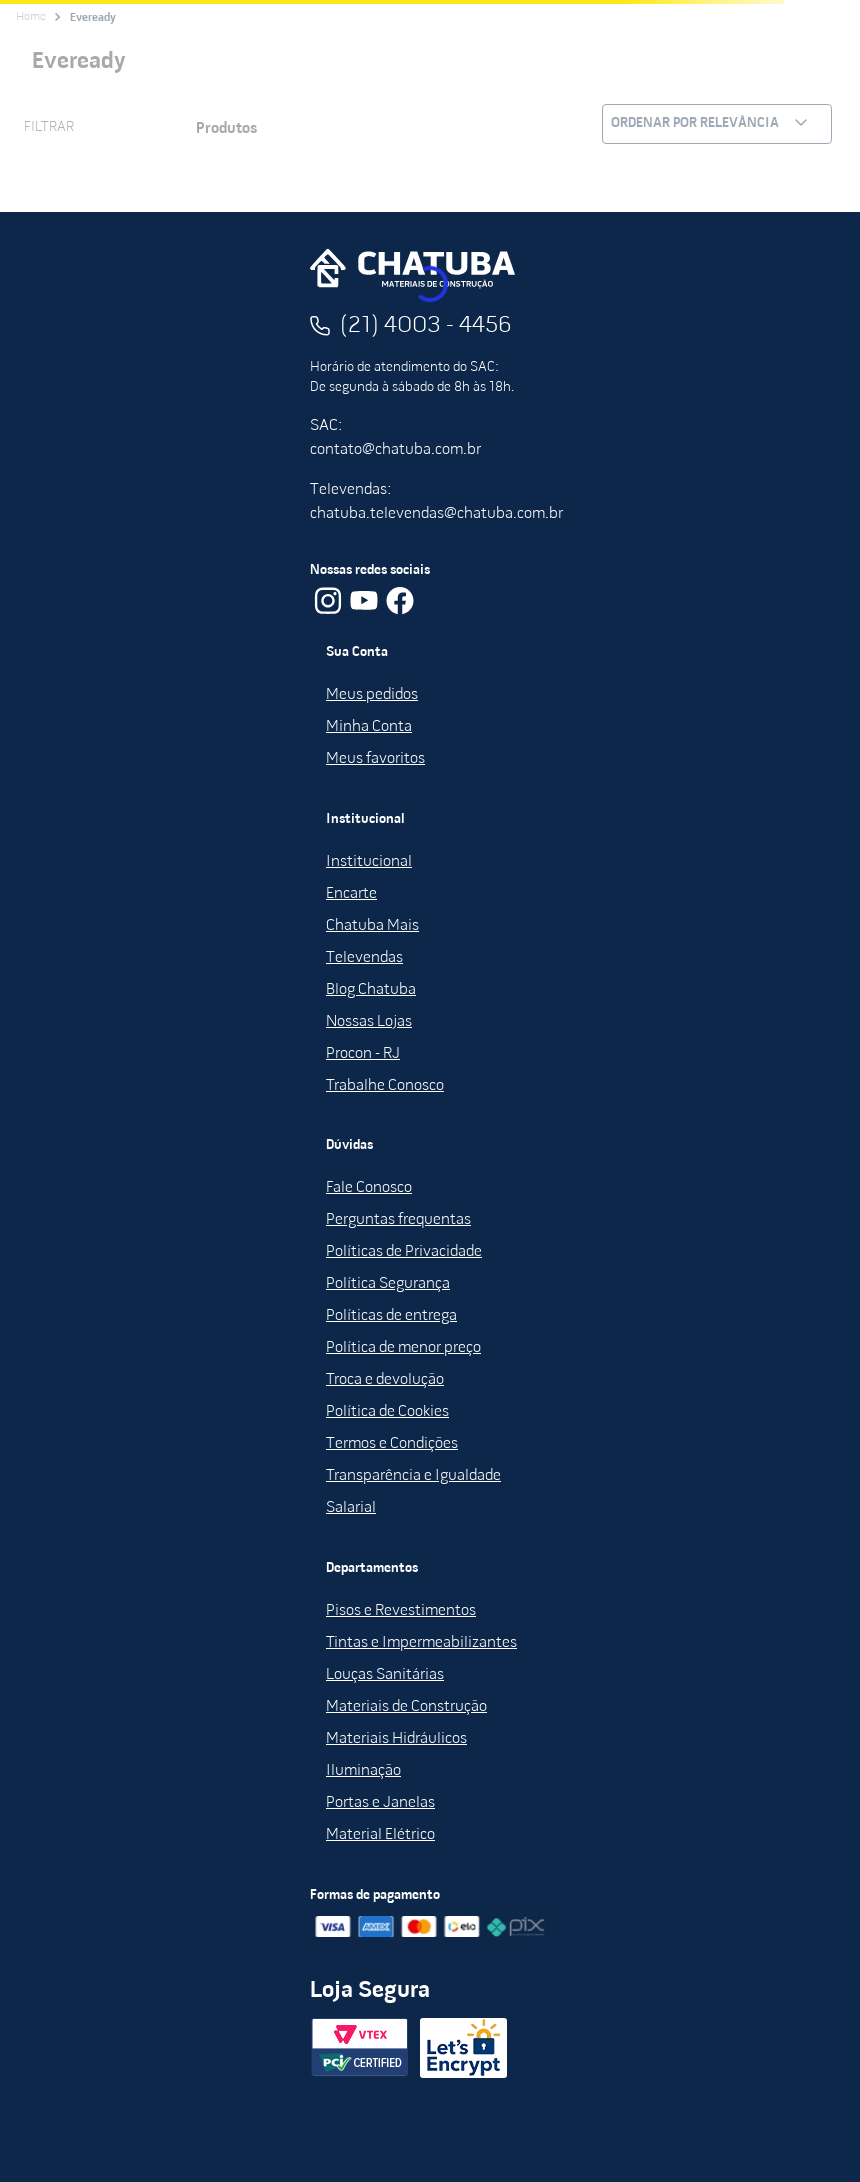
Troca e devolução (385, 1380)
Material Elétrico (380, 1835)
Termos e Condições (392, 1444)
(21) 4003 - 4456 (426, 326)
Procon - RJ (363, 1054)
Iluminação (363, 1771)
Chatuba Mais (372, 926)
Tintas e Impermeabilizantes (421, 1643)
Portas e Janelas (380, 1803)
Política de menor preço (403, 1348)
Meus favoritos (375, 759)
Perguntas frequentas (398, 1220)
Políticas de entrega (391, 1316)
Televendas (364, 958)
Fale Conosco (369, 1188)
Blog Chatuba (371, 990)
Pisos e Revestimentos (401, 1611)
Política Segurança (388, 1284)
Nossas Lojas (369, 1022)
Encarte (351, 894)
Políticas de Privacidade (404, 1252)
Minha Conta (369, 727)
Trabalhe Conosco (385, 1086)
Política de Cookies (387, 1412)
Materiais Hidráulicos (396, 1739)
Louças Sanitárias (385, 1675)
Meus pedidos (372, 695)
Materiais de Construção (406, 1707)
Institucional (369, 862)
